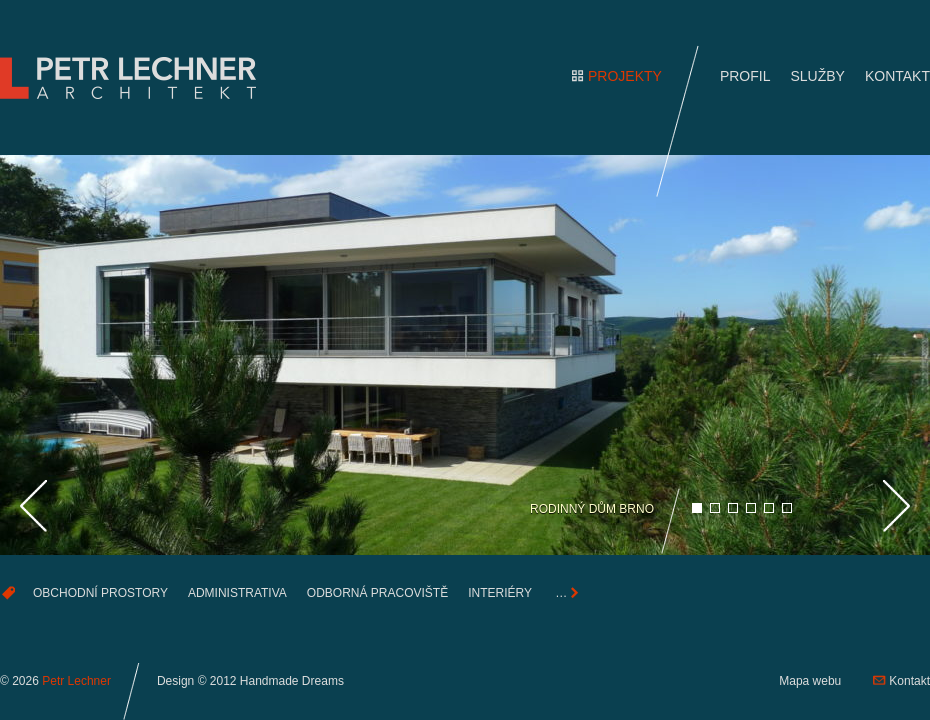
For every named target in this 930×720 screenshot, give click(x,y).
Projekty (625, 76)
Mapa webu (810, 681)
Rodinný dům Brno (592, 509)
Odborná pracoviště (377, 593)
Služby (817, 76)
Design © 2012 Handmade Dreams (250, 681)
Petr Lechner (76, 681)
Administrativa (237, 593)
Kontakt (897, 76)
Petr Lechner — (135, 78)
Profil (745, 76)
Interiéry (500, 593)
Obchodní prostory (100, 593)
